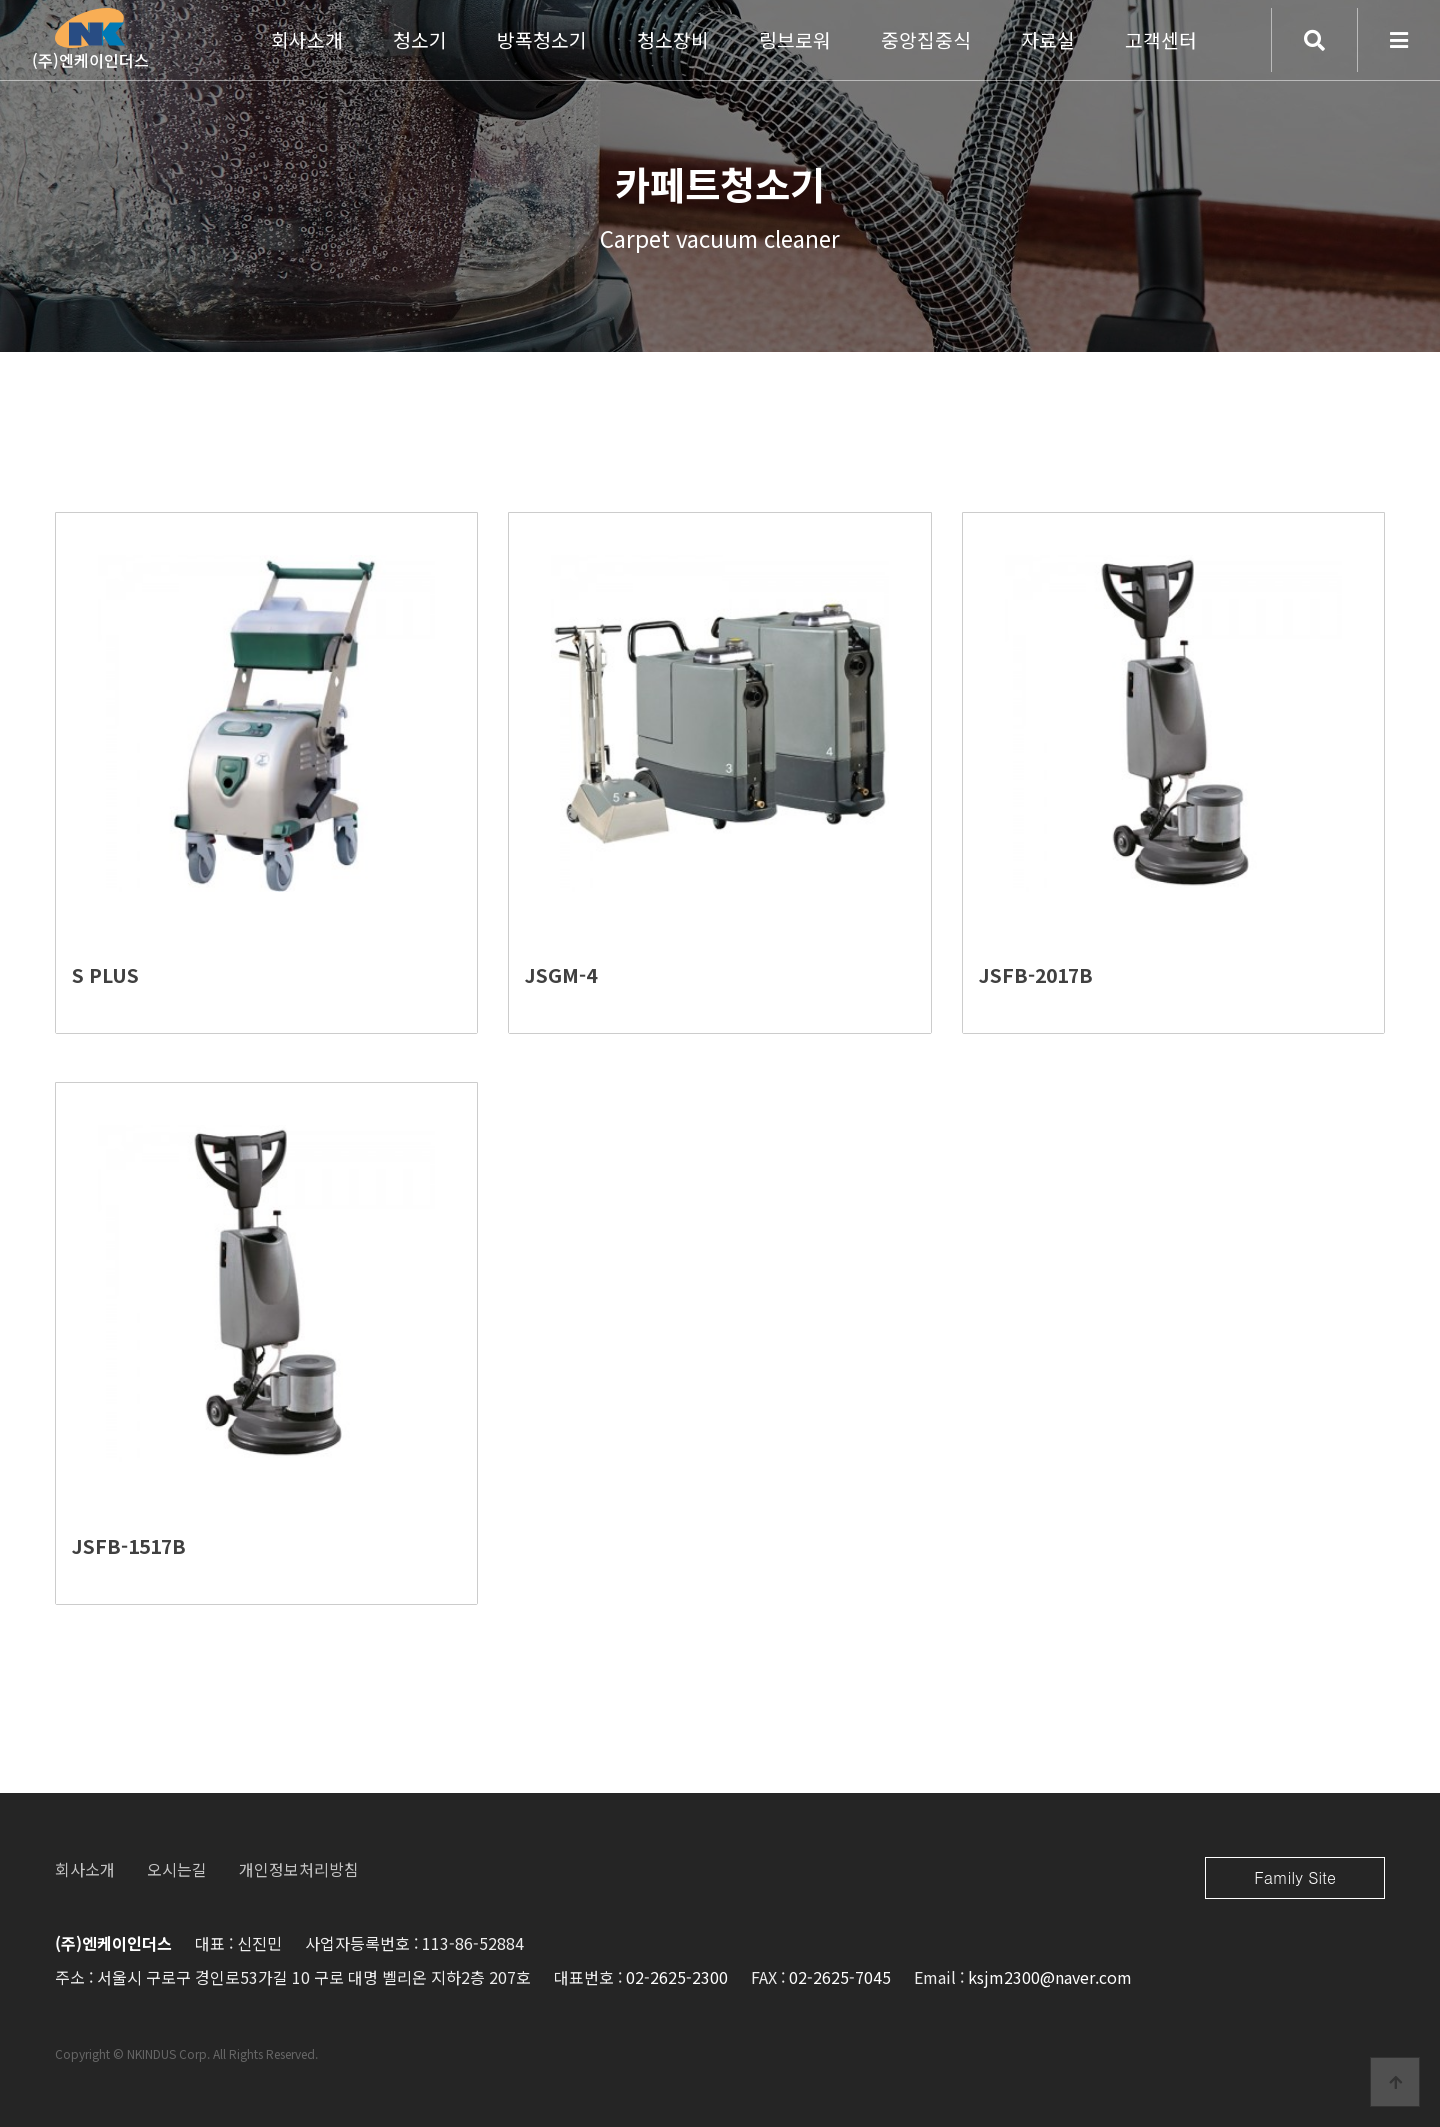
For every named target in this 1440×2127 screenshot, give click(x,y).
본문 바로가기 (0, 0)
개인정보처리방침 (299, 1869)
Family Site (1295, 1877)
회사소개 (85, 1869)
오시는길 (177, 1869)
